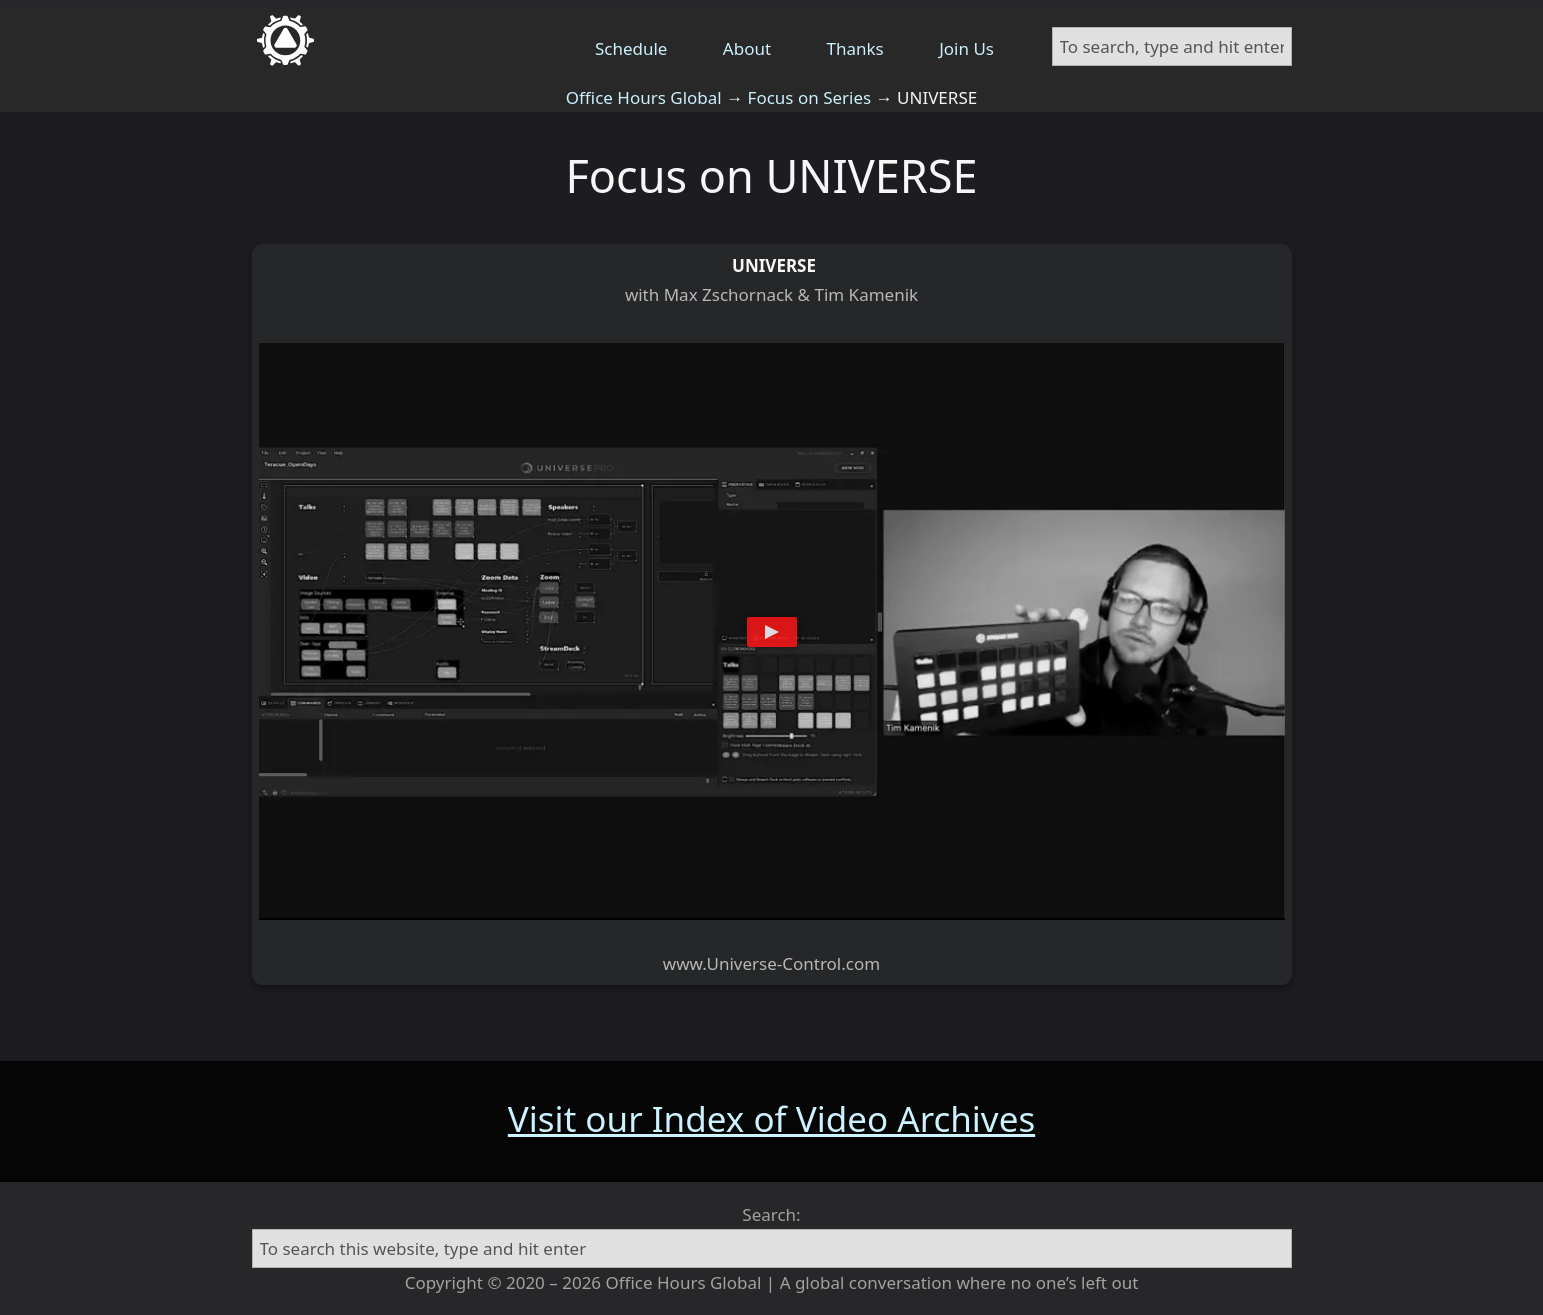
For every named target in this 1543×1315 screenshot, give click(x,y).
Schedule (631, 48)
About (747, 48)
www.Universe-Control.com (771, 963)
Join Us (966, 48)
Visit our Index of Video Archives (771, 1118)
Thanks (855, 48)
